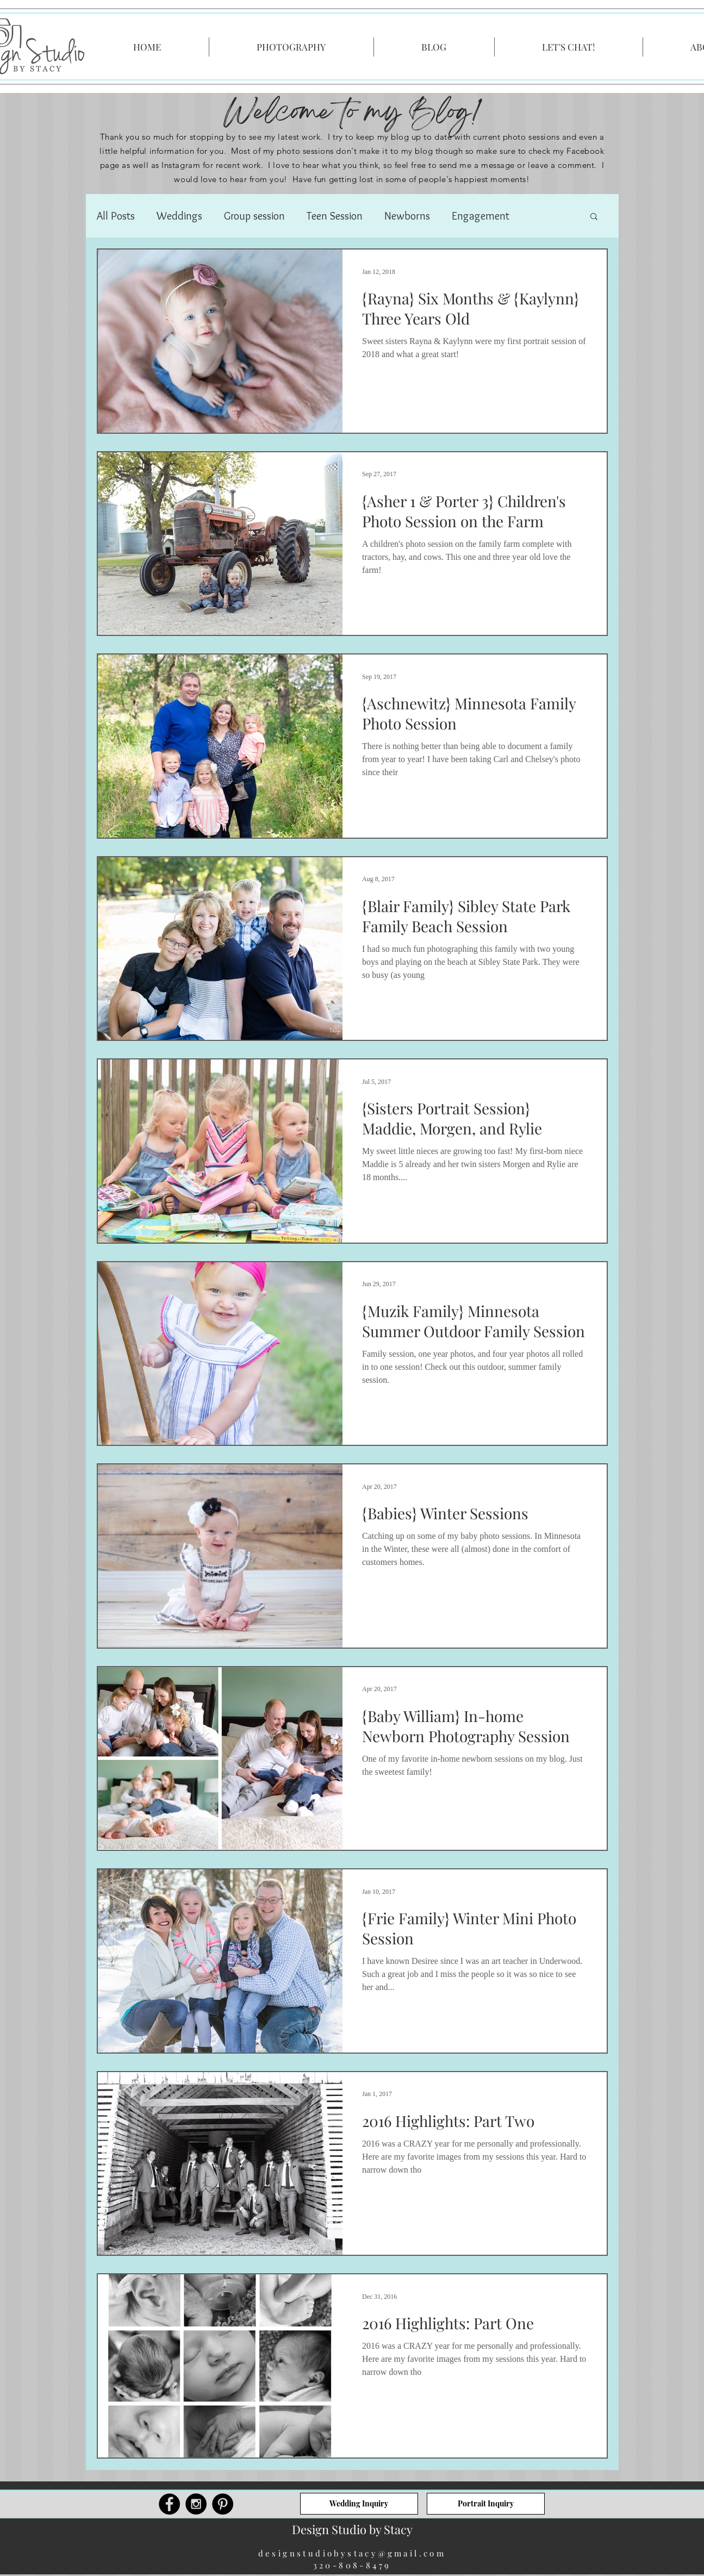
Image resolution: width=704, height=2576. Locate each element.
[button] (594, 217)
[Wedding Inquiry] (359, 2504)
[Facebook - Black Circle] (169, 2504)
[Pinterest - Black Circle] (222, 2504)
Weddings (179, 215)
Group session (254, 215)
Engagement (480, 215)
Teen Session (335, 215)
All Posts (116, 215)
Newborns (407, 215)
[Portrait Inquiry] (486, 2504)
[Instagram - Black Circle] (196, 2504)
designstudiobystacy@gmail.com (352, 2553)
